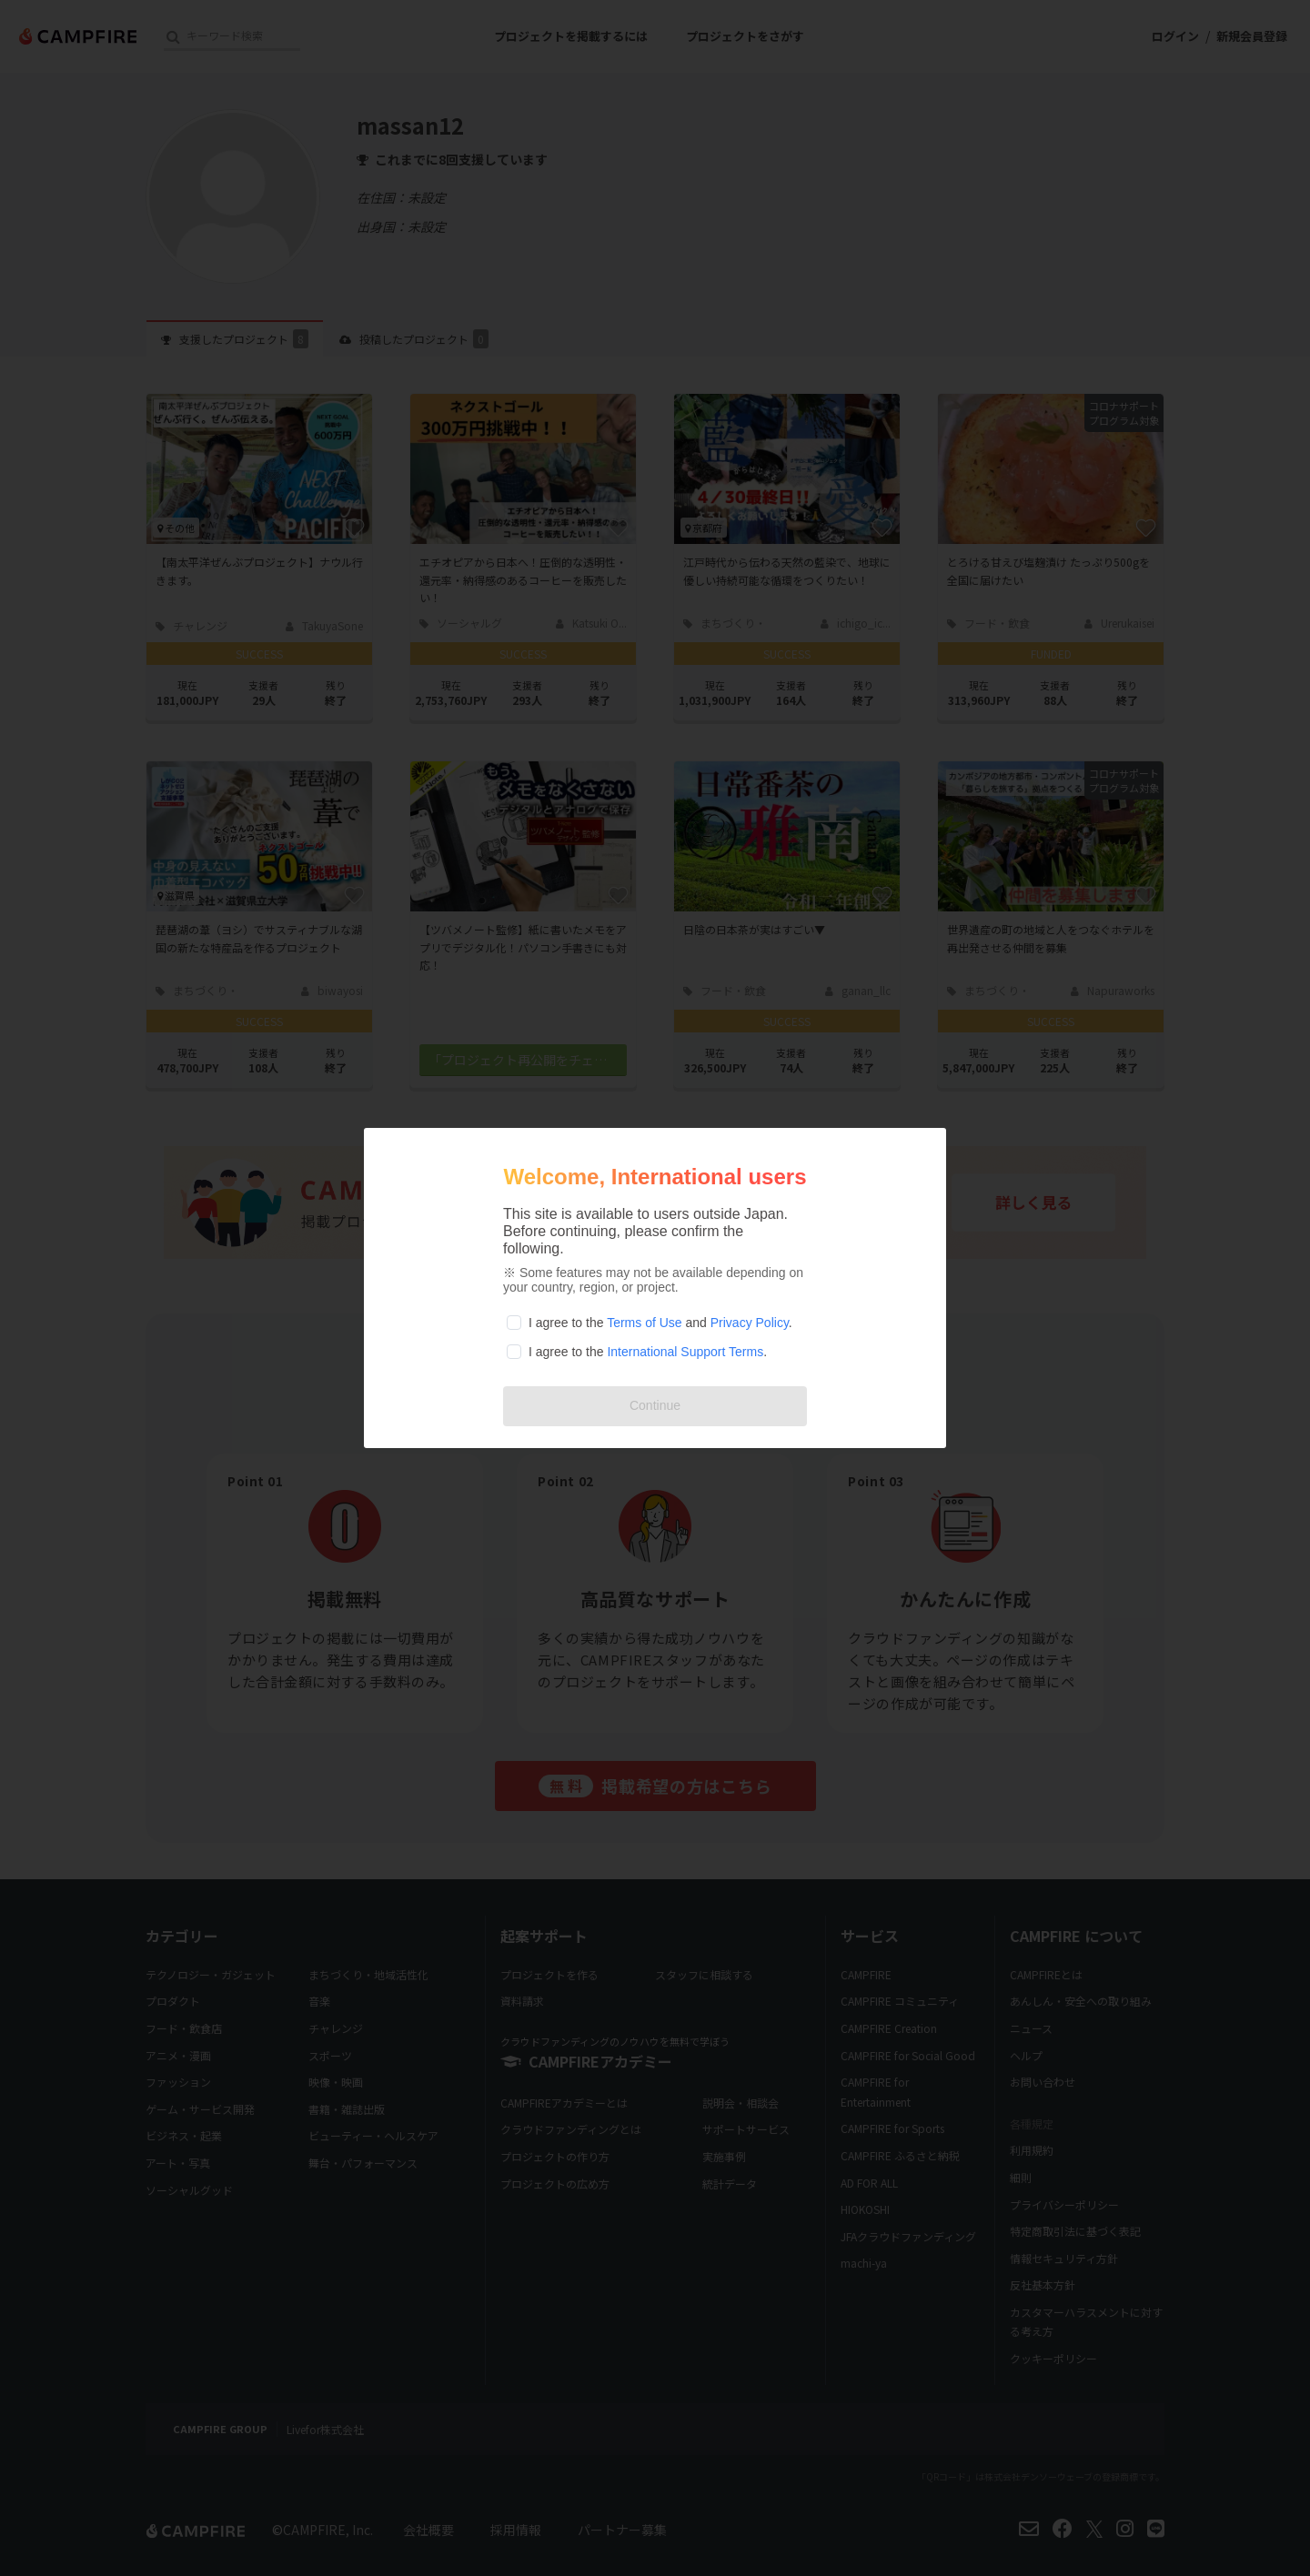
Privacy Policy (749, 1322)
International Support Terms (685, 1351)
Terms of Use (644, 1322)
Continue (655, 1405)
